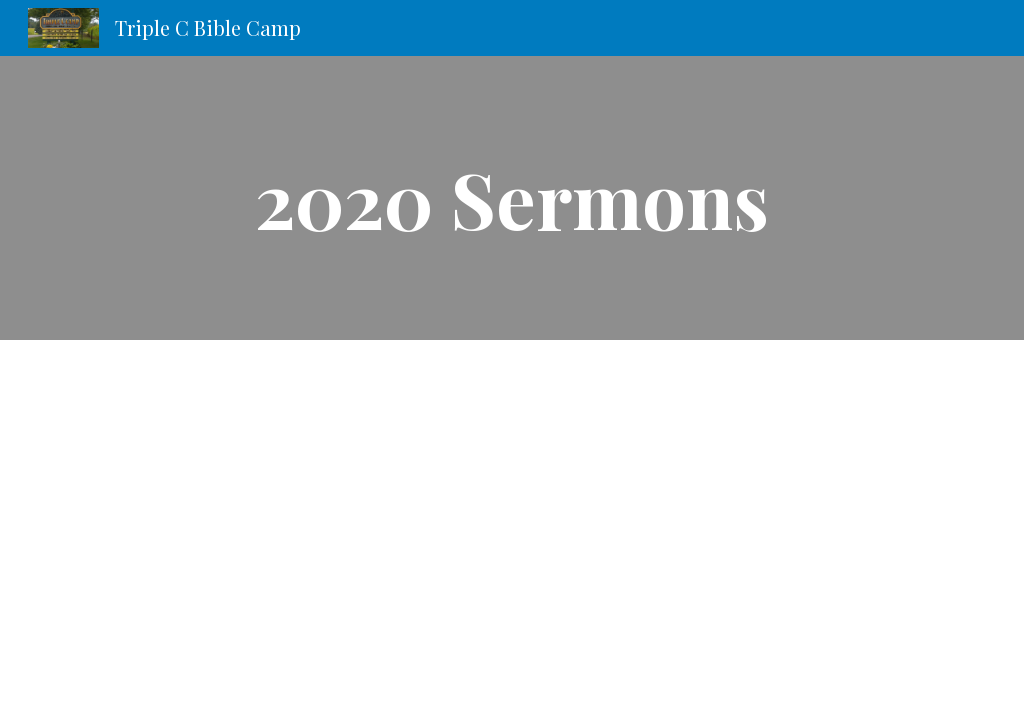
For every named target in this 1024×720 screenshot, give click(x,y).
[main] (511, 198)
